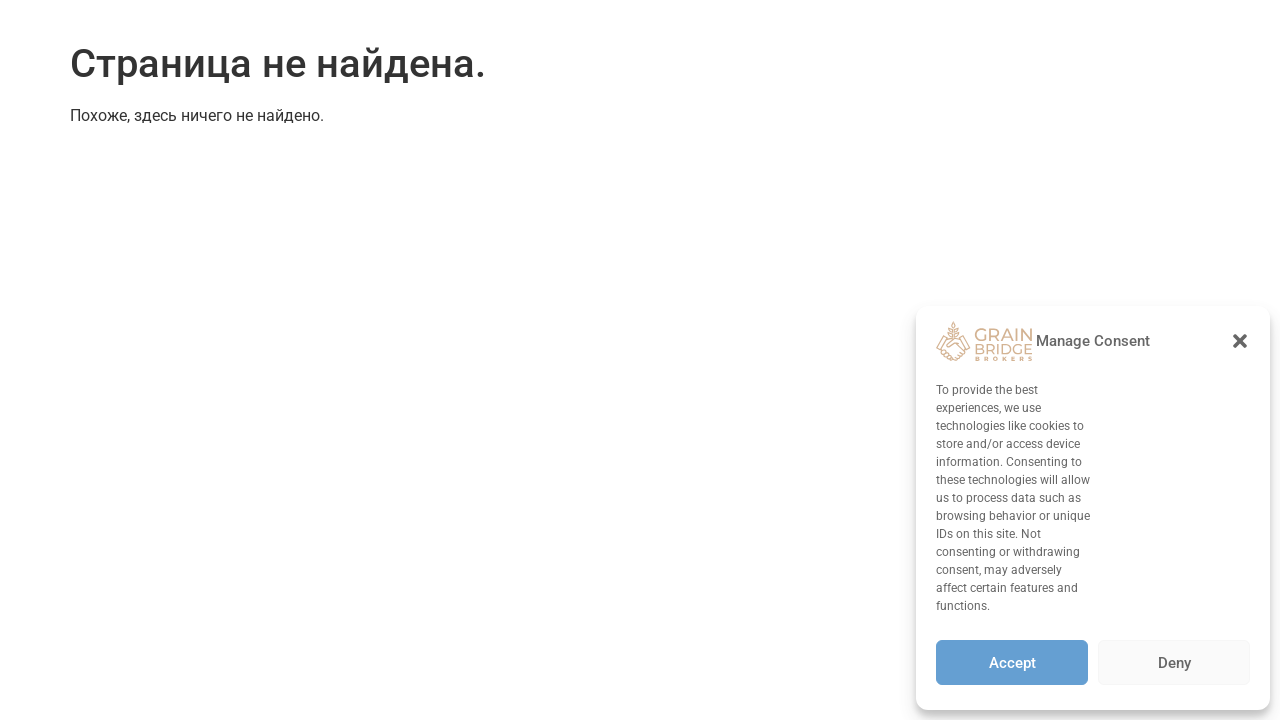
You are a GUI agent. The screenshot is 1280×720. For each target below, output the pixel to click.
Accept (1012, 663)
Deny (1174, 663)
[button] (1240, 341)
